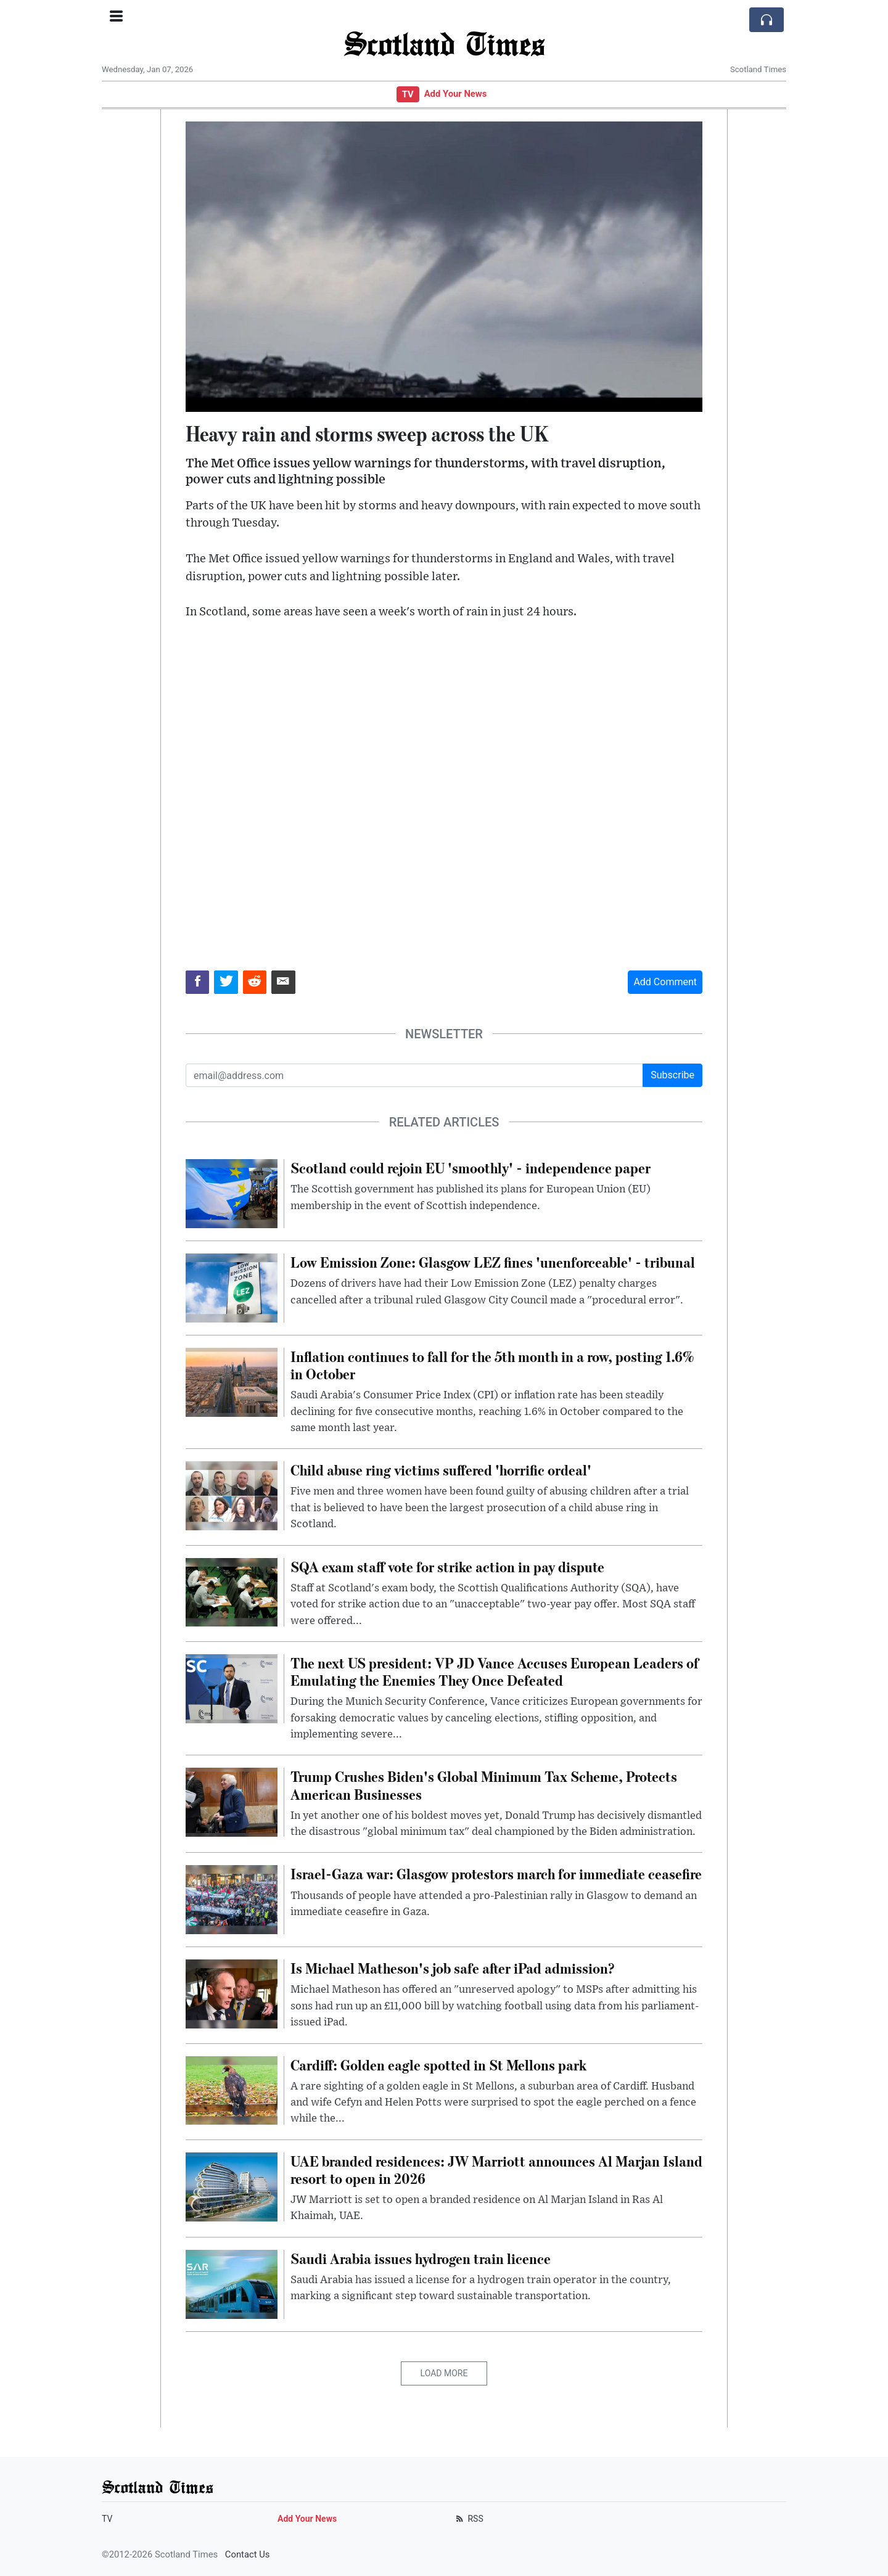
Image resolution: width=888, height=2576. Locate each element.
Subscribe (672, 1075)
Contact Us (247, 2554)
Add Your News (455, 93)
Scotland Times (444, 43)
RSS (468, 2519)
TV (408, 94)
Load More (444, 2373)
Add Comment (665, 982)
